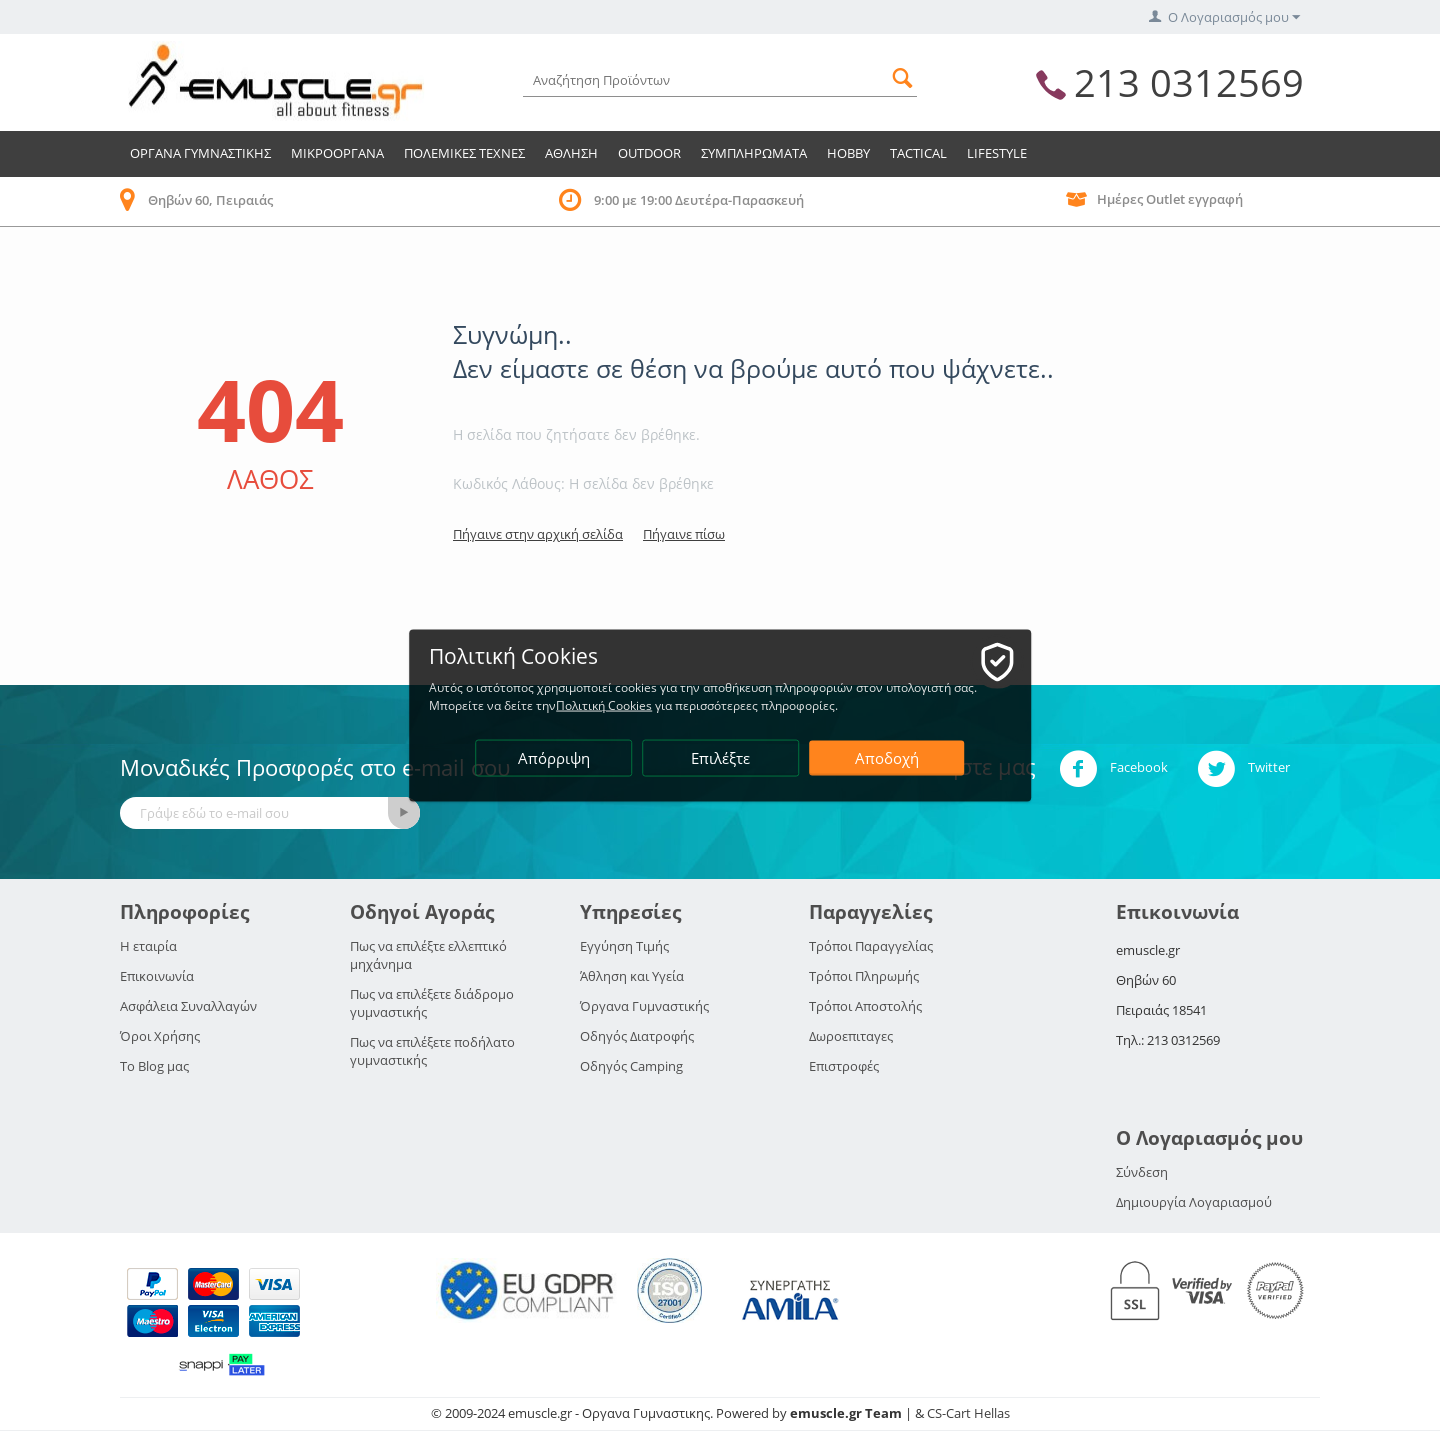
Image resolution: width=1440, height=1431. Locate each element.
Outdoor (649, 153)
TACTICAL (918, 153)
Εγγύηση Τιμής (624, 946)
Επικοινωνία (157, 976)
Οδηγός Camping (631, 1066)
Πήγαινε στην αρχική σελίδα (538, 534)
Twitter (1243, 769)
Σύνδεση (1142, 1172)
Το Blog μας (154, 1066)
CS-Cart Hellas (968, 1413)
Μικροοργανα (337, 153)
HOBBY (848, 153)
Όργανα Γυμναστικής (644, 1006)
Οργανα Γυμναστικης (200, 153)
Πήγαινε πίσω (684, 534)
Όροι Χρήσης (160, 1036)
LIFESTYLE (997, 153)
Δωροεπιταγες (851, 1036)
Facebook (1113, 769)
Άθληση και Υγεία (632, 976)
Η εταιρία (148, 946)
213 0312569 (1189, 82)
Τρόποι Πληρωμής (864, 976)
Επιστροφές (844, 1066)
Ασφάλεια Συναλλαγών (188, 1006)
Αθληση (571, 153)
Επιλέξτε (721, 758)
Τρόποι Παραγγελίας (871, 946)
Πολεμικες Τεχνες (464, 153)
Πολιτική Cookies (605, 705)
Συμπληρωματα (754, 153)
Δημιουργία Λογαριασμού (1194, 1202)
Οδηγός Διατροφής (637, 1036)
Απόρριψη (554, 758)
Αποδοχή (887, 758)
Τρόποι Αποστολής (865, 1006)
